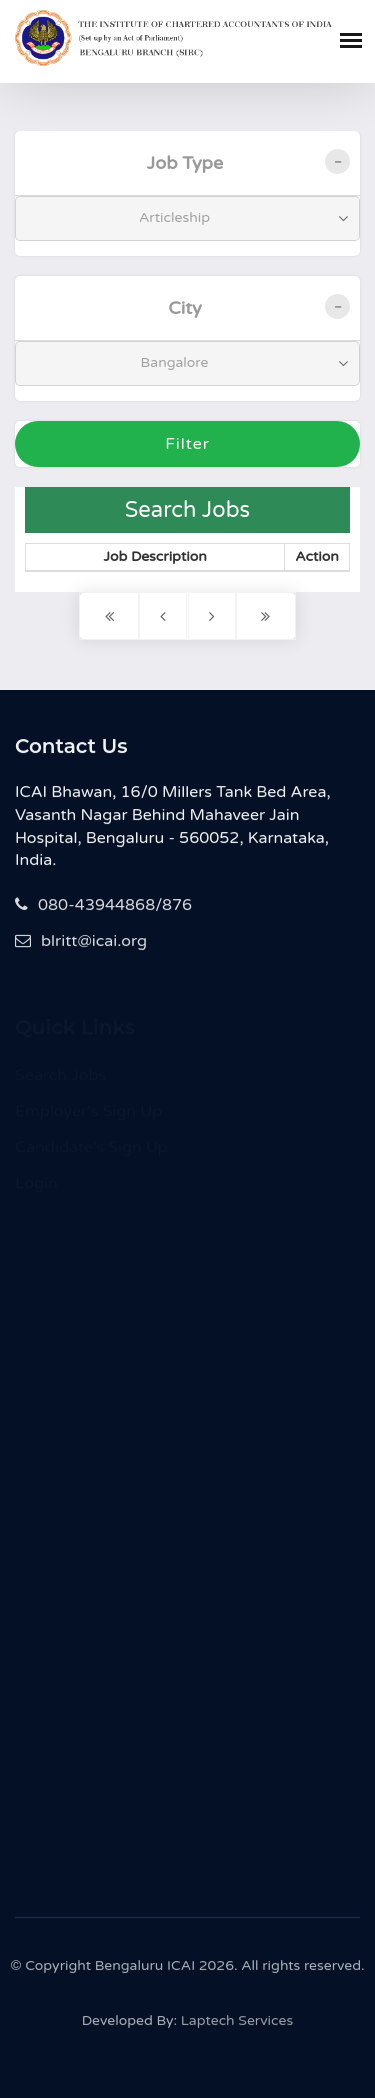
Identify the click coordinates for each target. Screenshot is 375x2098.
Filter (187, 444)
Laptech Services (237, 2025)
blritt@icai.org (81, 943)
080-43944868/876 (103, 907)
